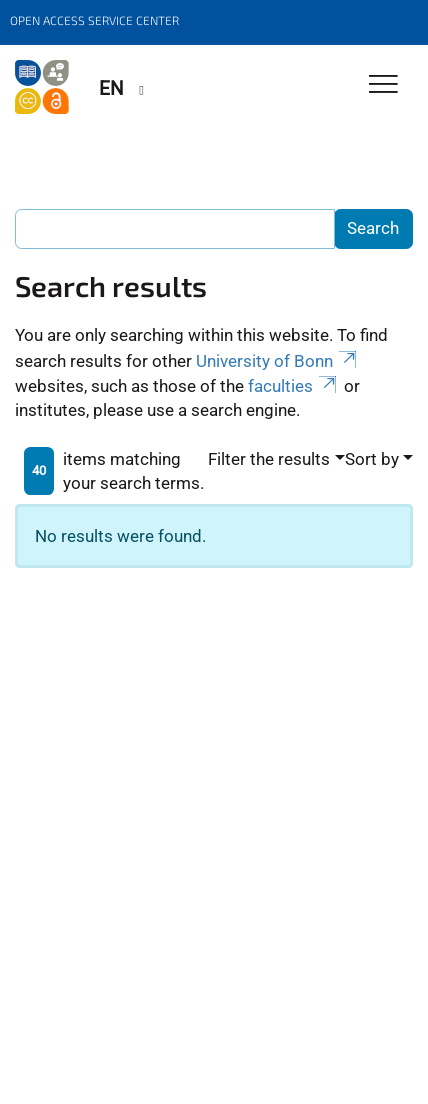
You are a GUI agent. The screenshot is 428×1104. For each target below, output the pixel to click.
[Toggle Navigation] (383, 85)
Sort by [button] (372, 459)
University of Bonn (278, 361)
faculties (294, 386)
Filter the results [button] (269, 459)
